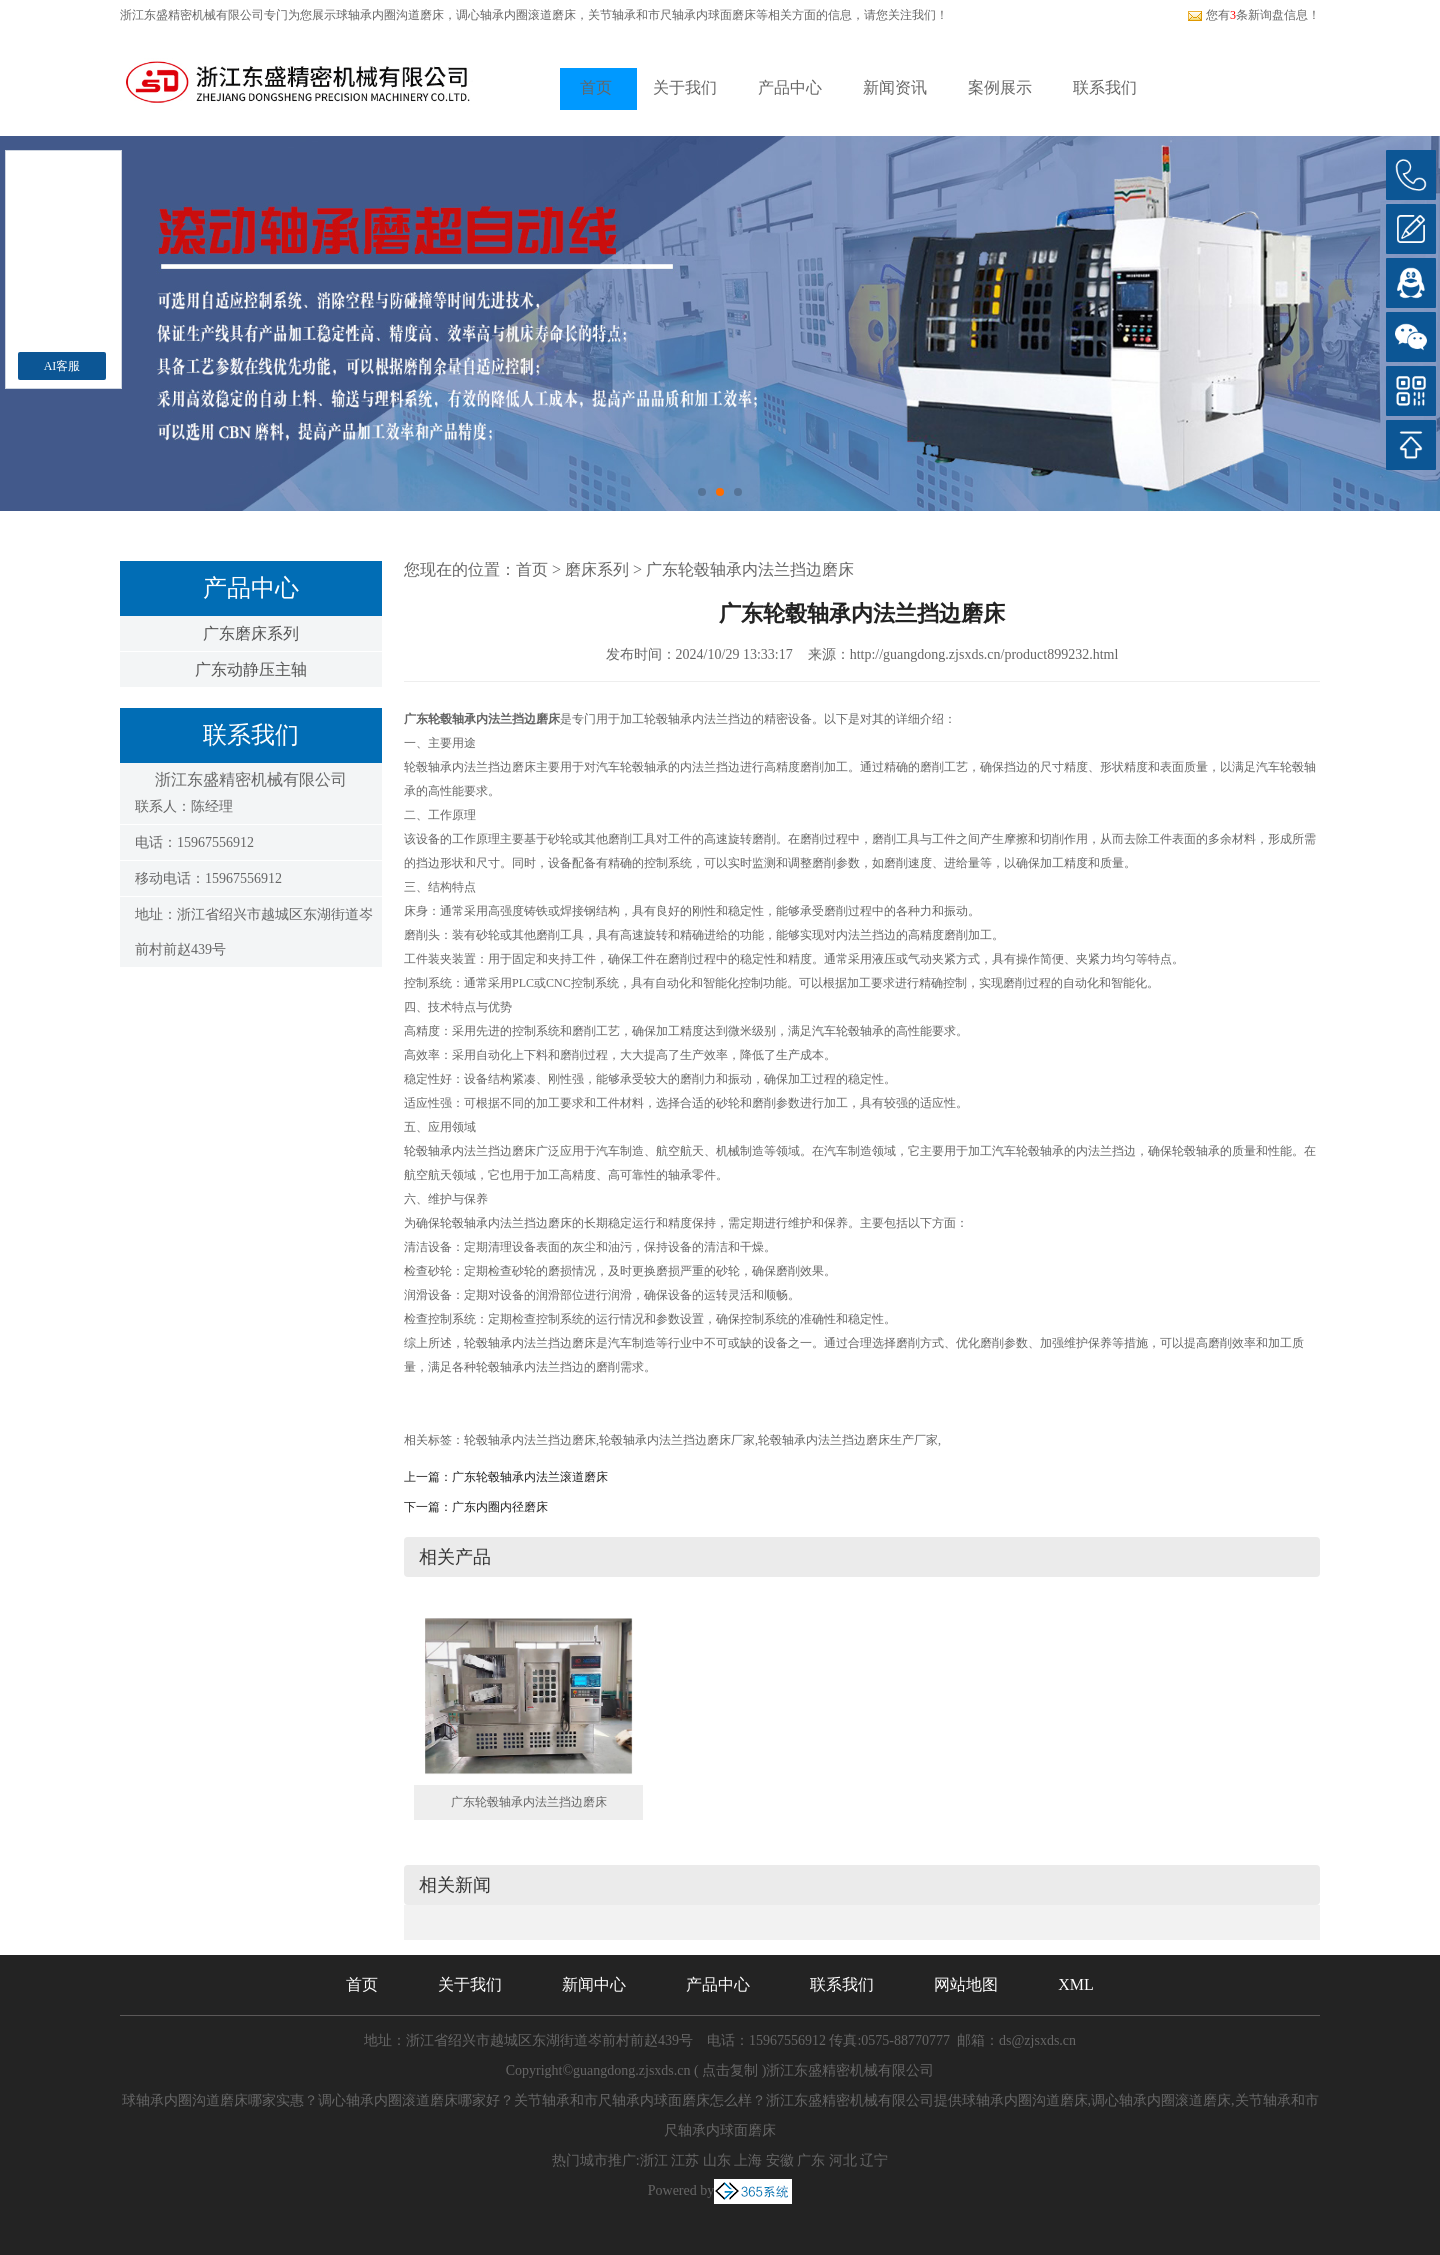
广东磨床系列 (251, 633)
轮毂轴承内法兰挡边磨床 (530, 1440)
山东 (717, 2160)
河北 (843, 2160)
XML (1076, 1984)
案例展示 (1000, 87)
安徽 (780, 2160)
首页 (596, 87)
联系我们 (1105, 87)
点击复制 (730, 2070)
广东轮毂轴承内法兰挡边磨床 (750, 569)
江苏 (685, 2160)
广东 (811, 2160)
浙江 (654, 2160)
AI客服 (62, 366)
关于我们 (685, 87)
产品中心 (790, 87)
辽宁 (874, 2160)
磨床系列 (597, 569)
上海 (748, 2160)
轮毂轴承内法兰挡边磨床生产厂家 (848, 1440)
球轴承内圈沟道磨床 (390, 15)
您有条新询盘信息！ (1253, 15)
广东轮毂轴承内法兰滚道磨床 (530, 1477)
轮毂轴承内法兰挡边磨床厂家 (677, 1440)
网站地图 (966, 1984)
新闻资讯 (895, 87)
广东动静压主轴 (251, 669)
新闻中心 (594, 1984)
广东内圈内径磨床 (500, 1507)
